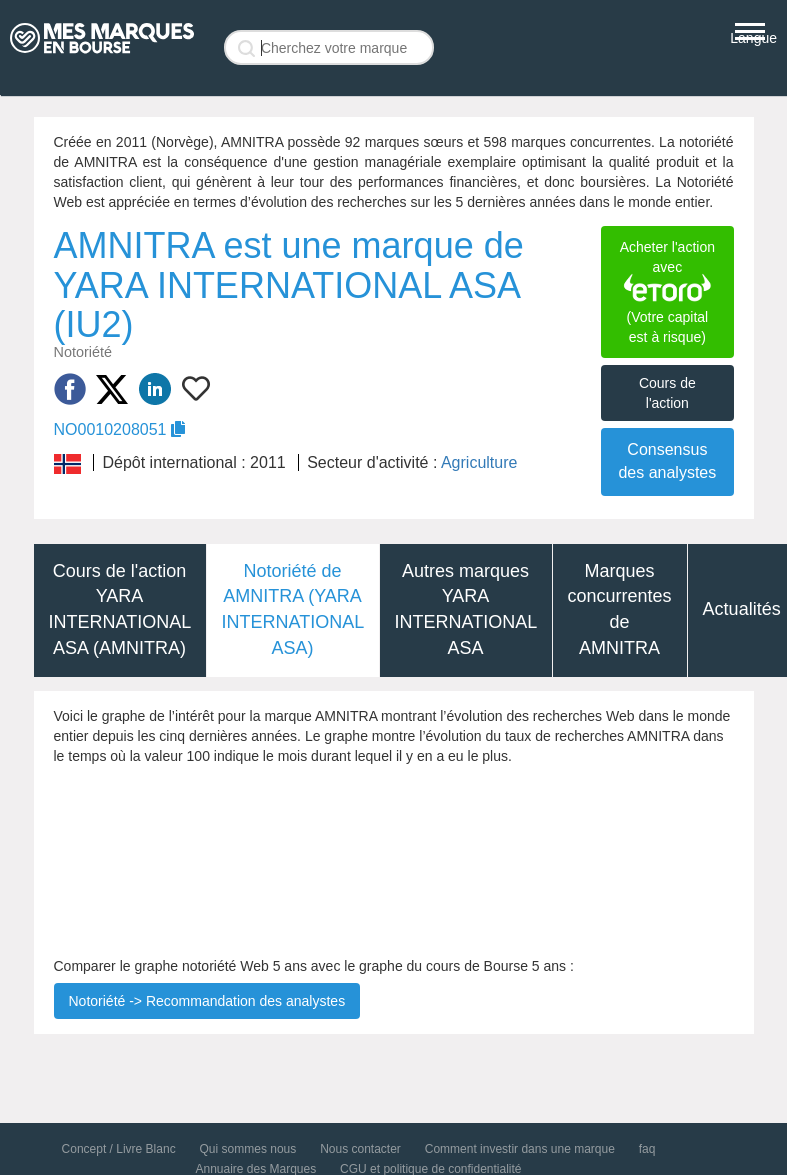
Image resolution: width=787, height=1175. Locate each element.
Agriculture (479, 462)
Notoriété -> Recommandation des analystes (207, 1001)
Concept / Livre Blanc (119, 1149)
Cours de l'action (667, 393)
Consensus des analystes (667, 461)
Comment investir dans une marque (520, 1149)
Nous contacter (360, 1149)
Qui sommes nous (248, 1149)
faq (647, 1149)
